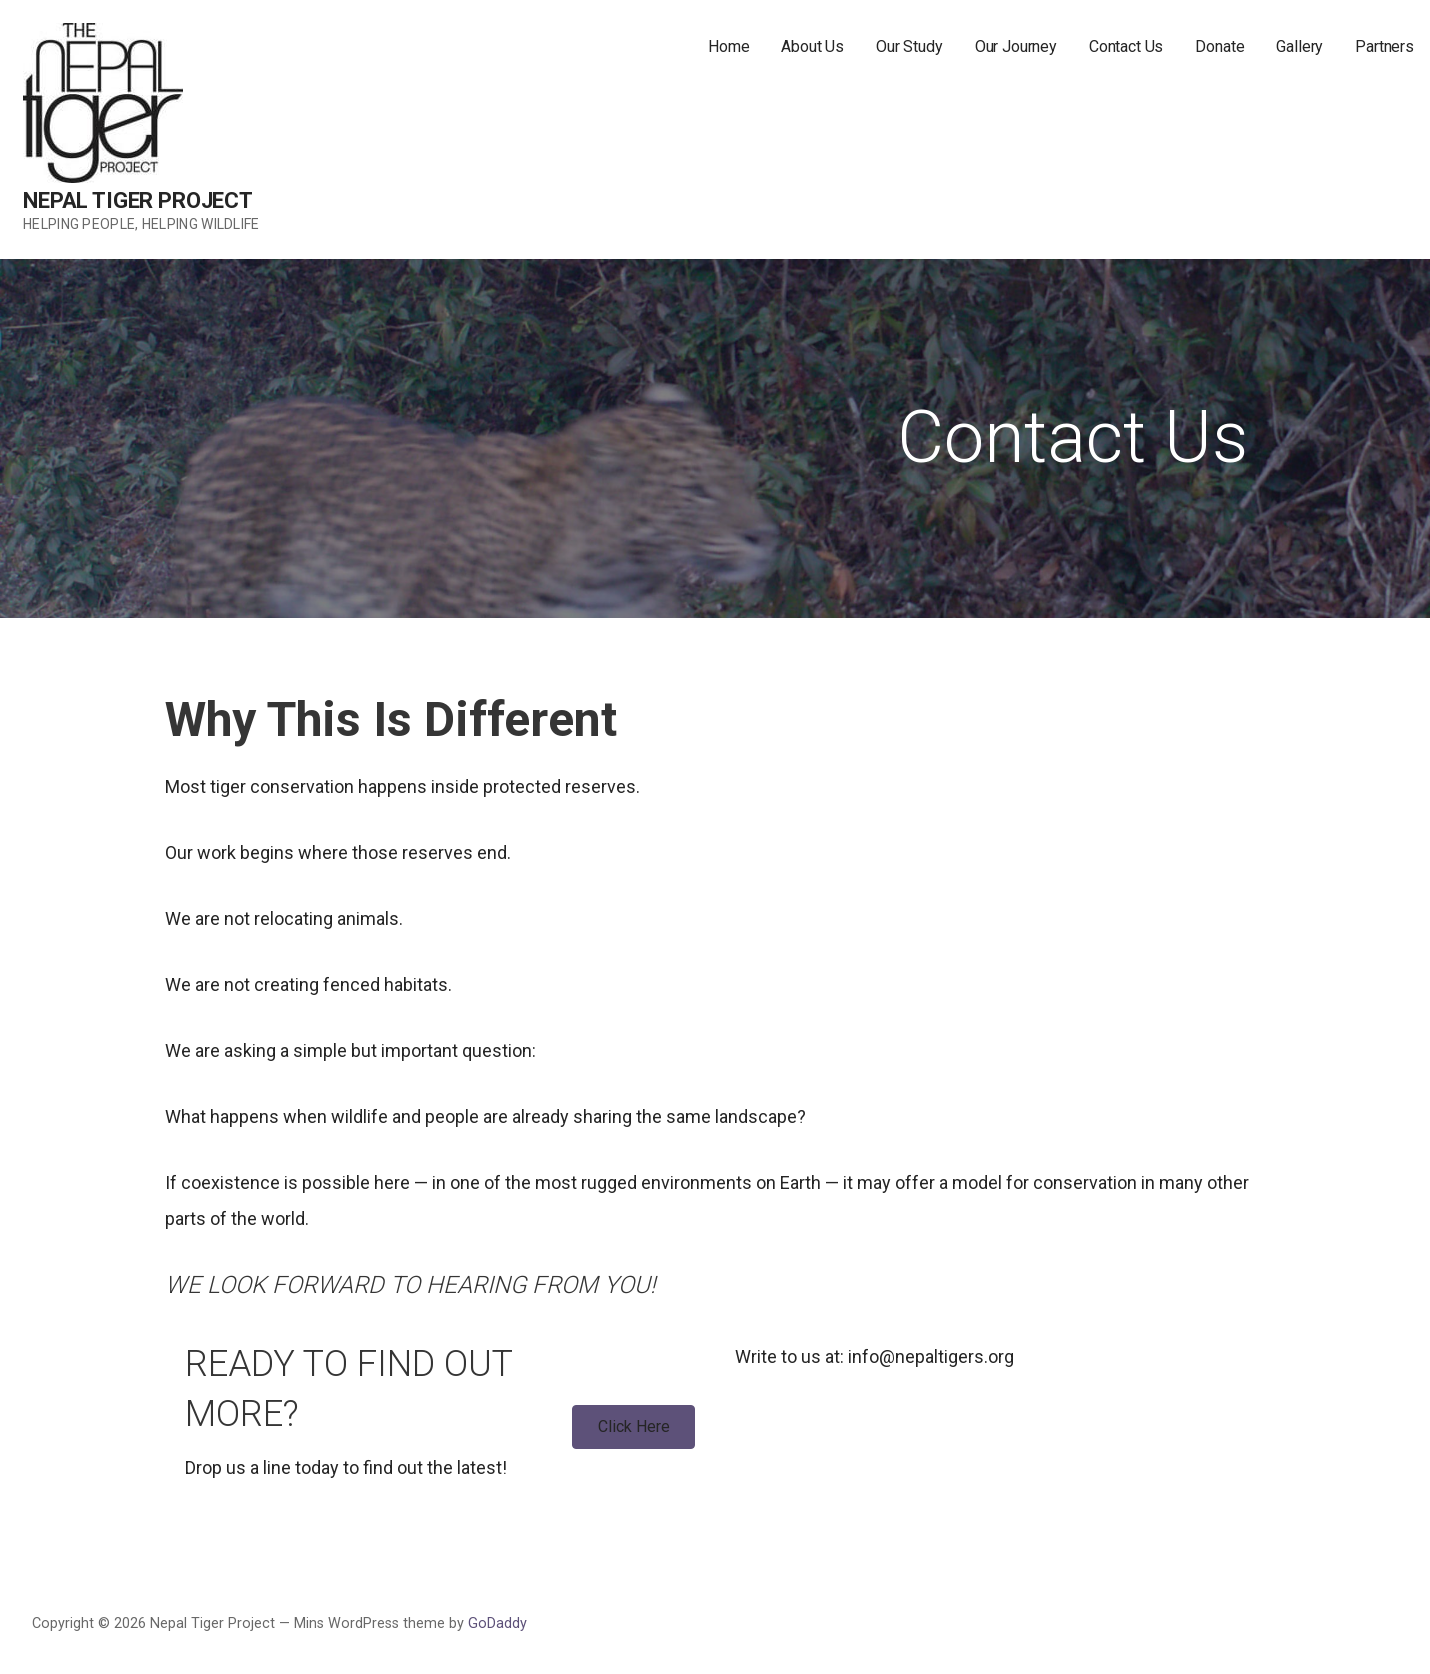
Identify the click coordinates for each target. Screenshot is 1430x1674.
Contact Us (1126, 46)
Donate (1219, 46)
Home (728, 46)
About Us (812, 46)
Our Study (909, 46)
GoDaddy (497, 1623)
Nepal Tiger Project (138, 200)
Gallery (1299, 46)
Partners (1384, 46)
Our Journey (1016, 46)
